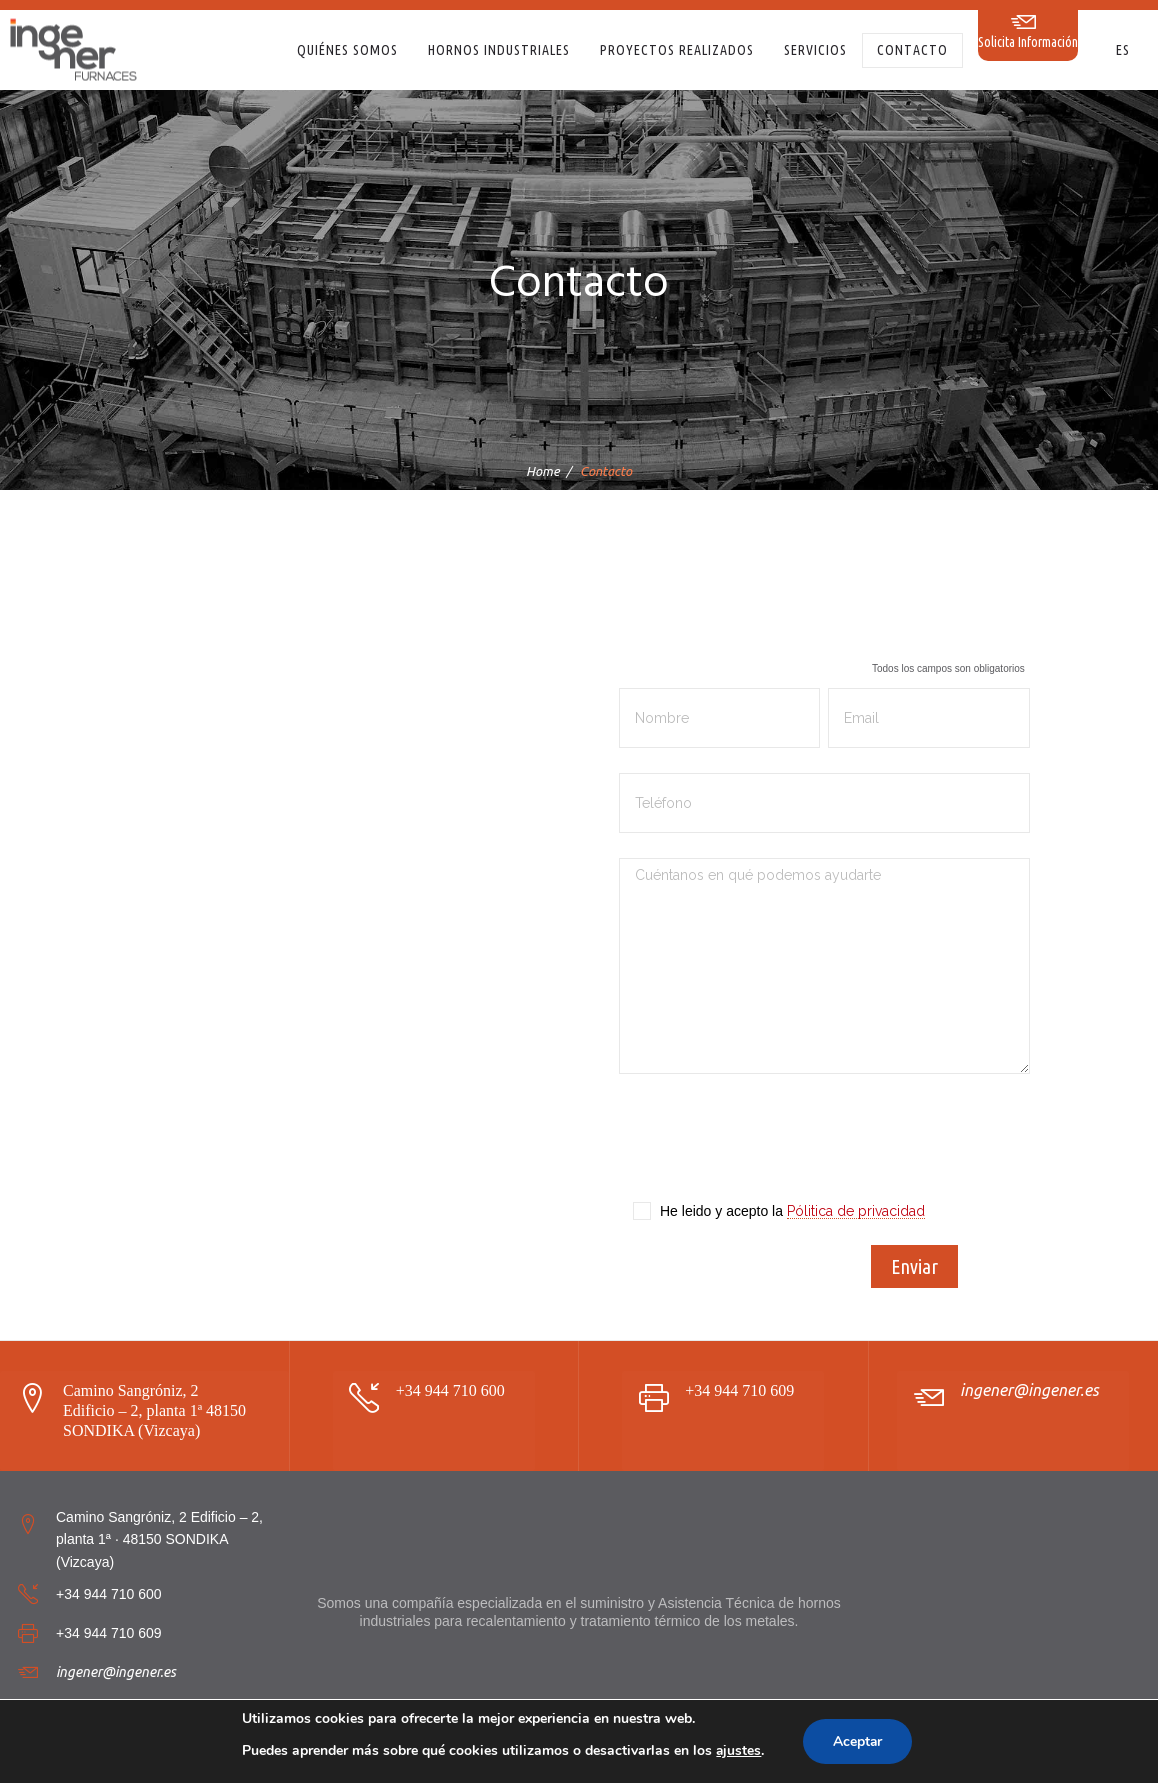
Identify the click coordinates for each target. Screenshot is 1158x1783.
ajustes (738, 1750)
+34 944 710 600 (450, 1390)
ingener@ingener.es (1029, 1390)
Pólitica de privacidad (856, 1211)
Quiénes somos (347, 50)
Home (543, 471)
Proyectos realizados (677, 50)
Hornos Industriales (499, 50)
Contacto (912, 50)
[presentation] (771, 1148)
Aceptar (858, 1741)
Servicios (815, 50)
